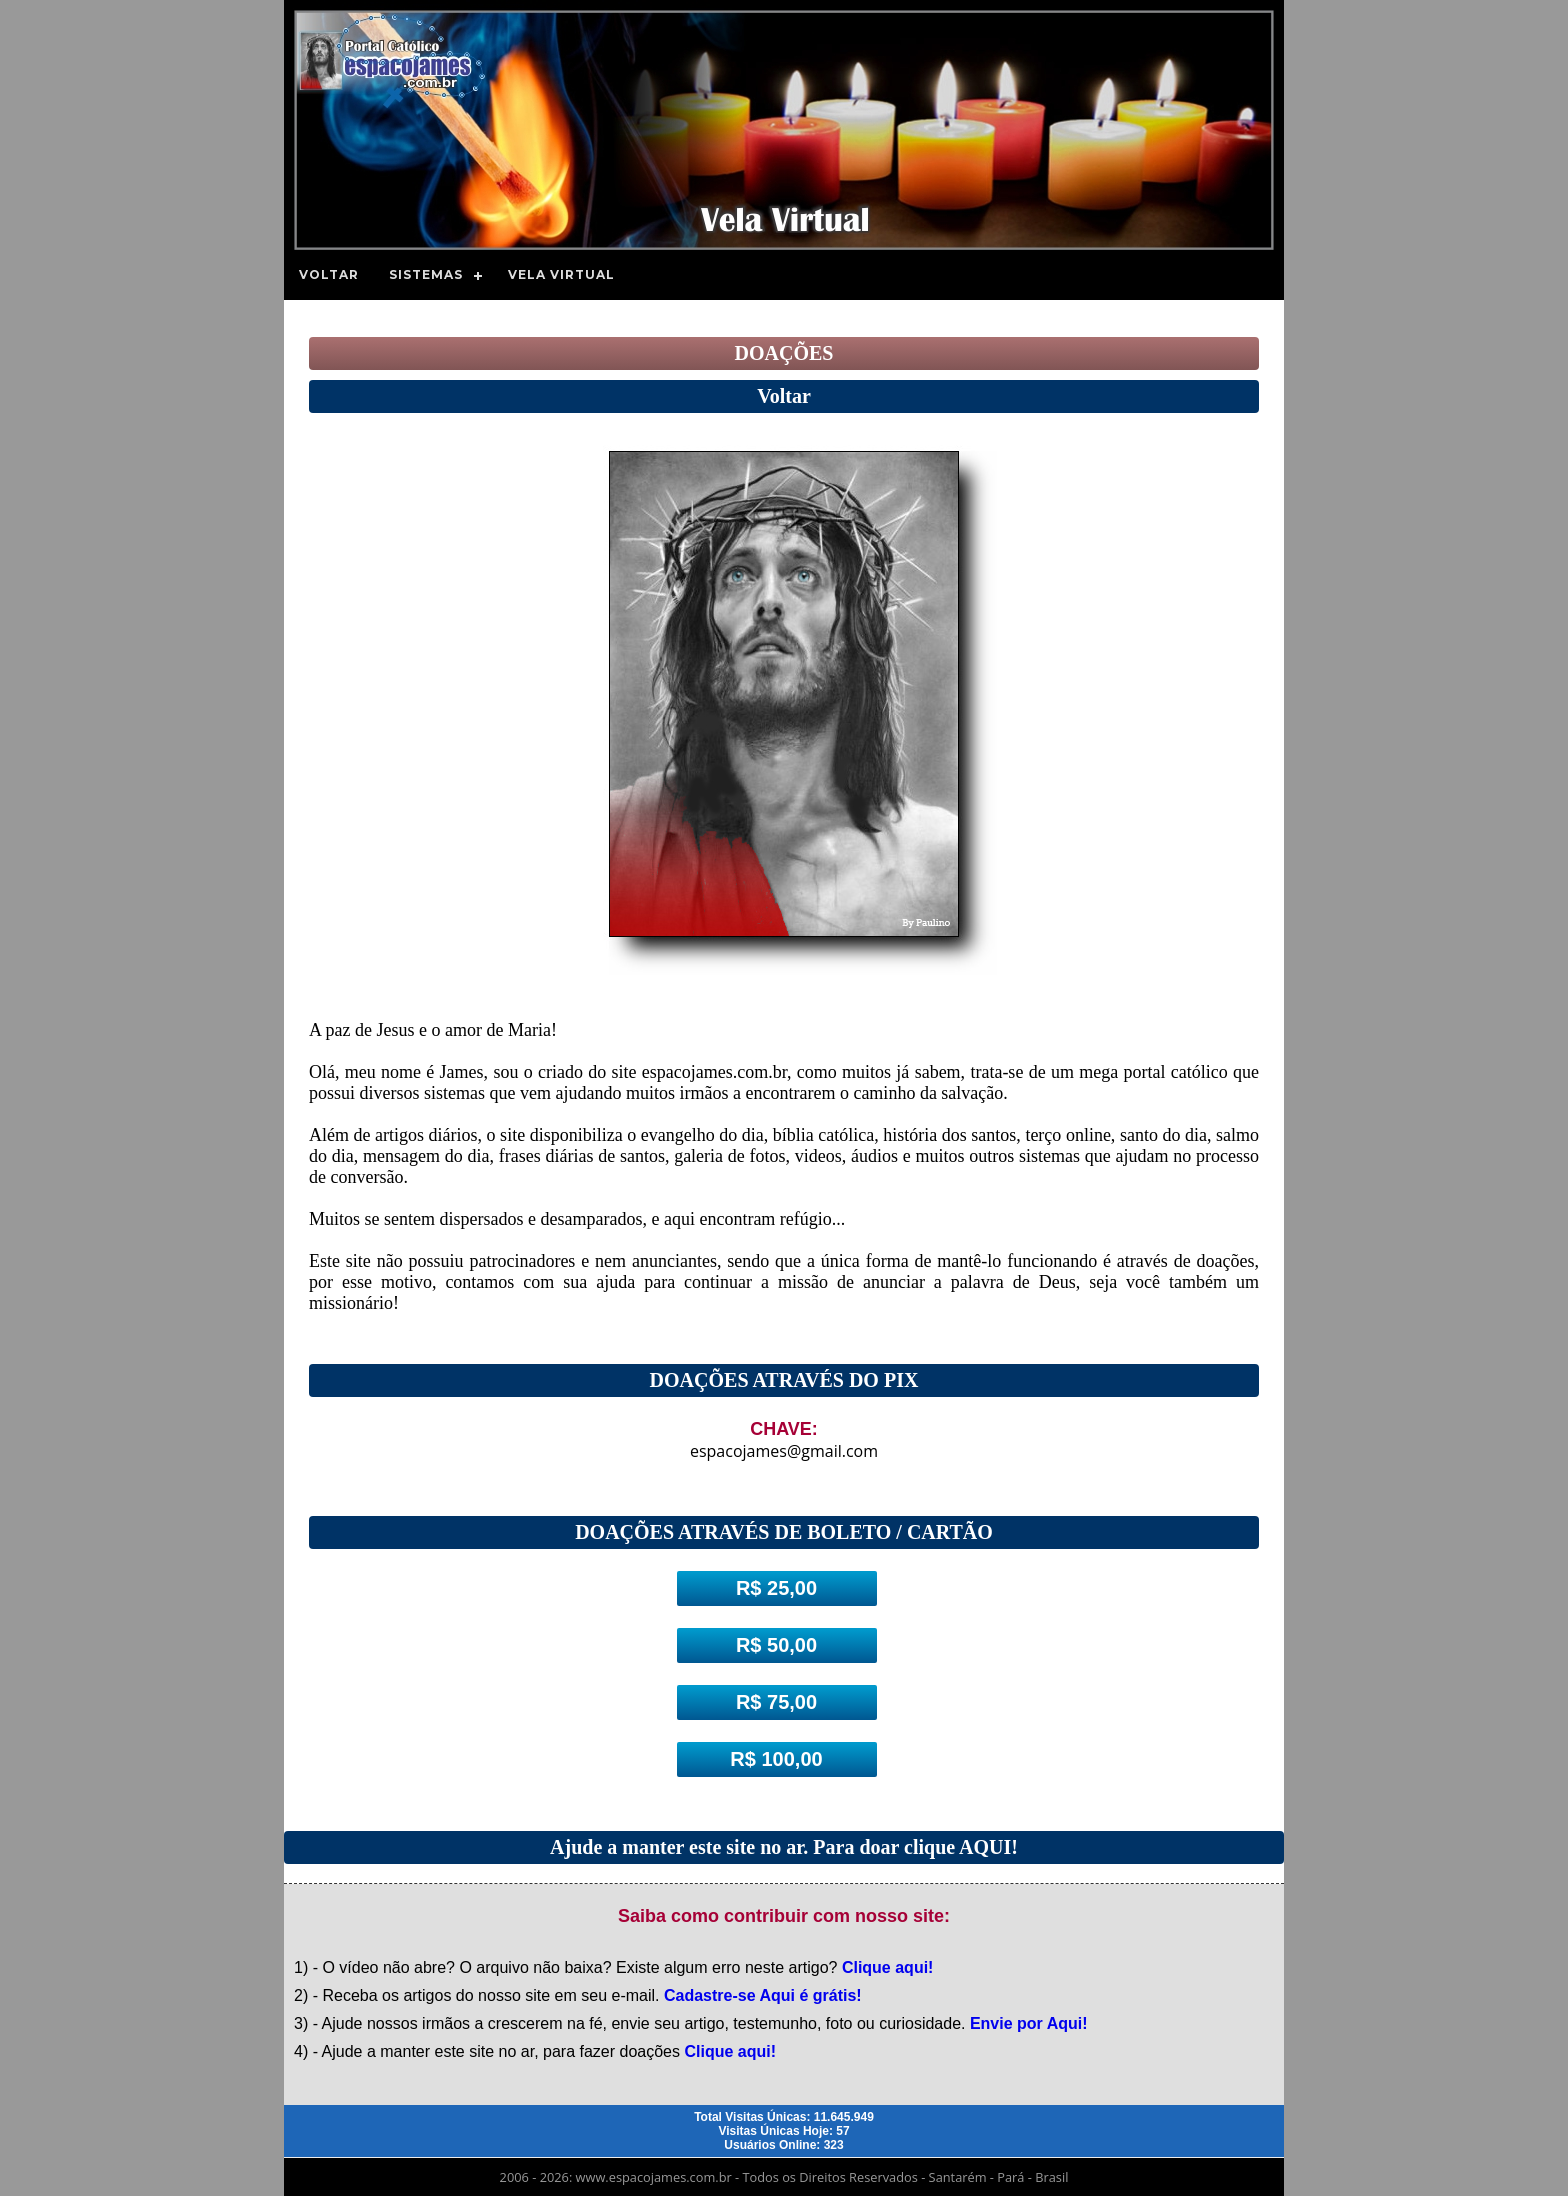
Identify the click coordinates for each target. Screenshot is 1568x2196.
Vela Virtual (561, 274)
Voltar (329, 274)
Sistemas (426, 274)
